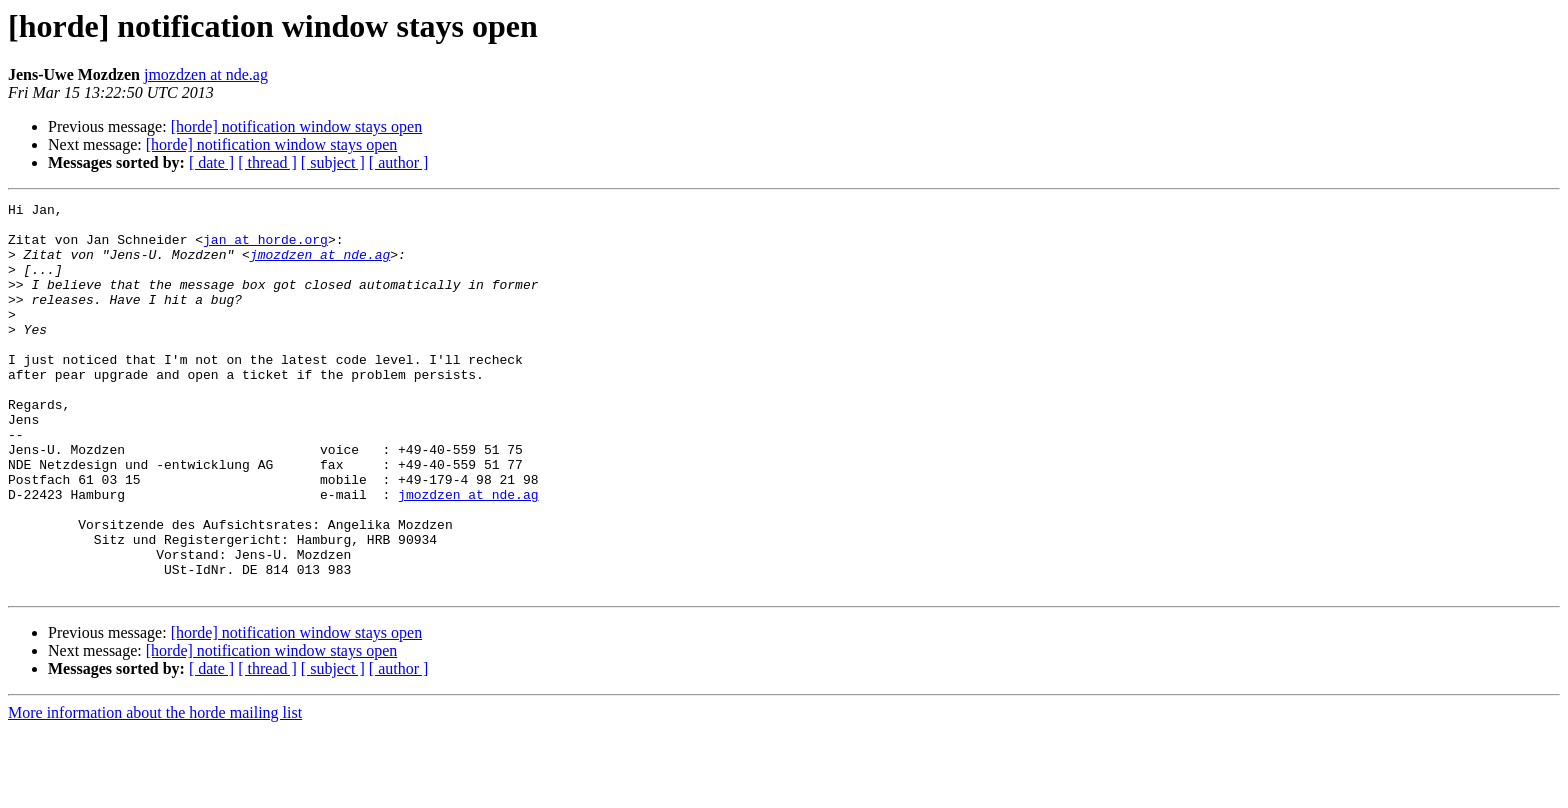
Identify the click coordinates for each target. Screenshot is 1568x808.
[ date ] (211, 162)
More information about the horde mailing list (155, 790)
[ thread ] (267, 162)
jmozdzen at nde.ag (206, 74)
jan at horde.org (265, 248)
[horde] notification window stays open (297, 126)
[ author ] (399, 162)
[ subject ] (333, 162)
